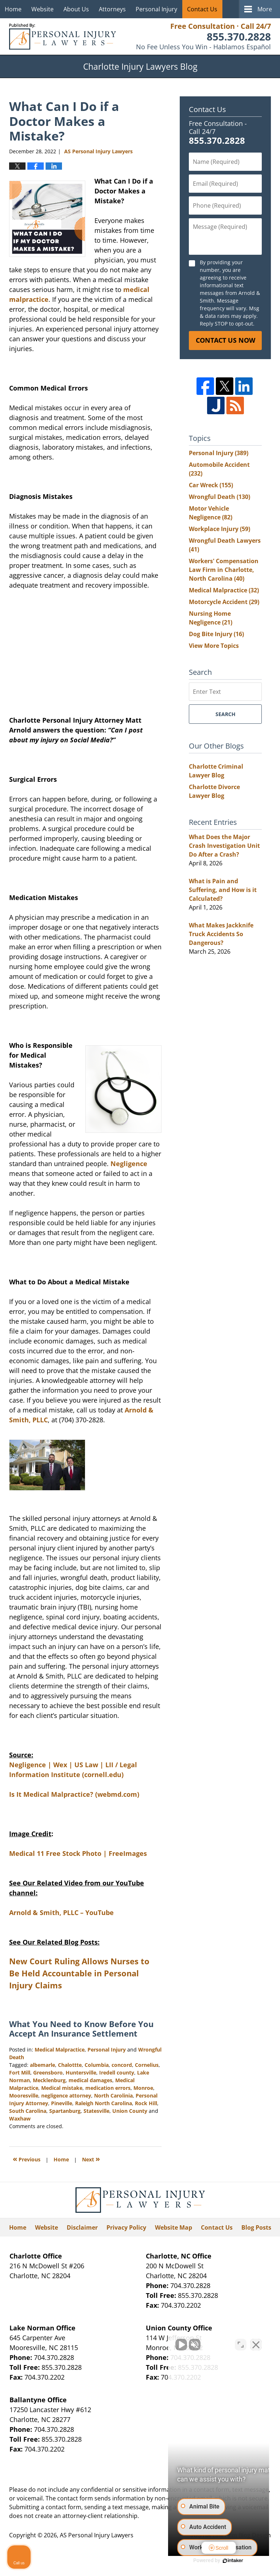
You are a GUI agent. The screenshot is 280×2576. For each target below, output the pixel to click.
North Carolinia (113, 2095)
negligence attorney (66, 2095)
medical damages (90, 2080)
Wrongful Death (219, 497)
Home (13, 9)
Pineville (61, 2103)
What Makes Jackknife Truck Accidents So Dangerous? (221, 934)
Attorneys (112, 9)
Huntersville (81, 2072)
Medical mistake (61, 2087)
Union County (129, 2110)
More (264, 9)
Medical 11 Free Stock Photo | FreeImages (78, 1853)
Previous (26, 2159)
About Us (76, 9)
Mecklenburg (49, 2080)
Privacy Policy (126, 2227)
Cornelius (147, 2064)
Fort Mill (19, 2072)
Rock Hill (146, 2103)
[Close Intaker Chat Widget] (256, 2343)
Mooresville (23, 2095)
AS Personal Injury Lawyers (96, 2535)
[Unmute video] (151, 2343)
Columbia (97, 2064)
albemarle (42, 2064)
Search (225, 714)
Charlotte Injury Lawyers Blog (62, 36)
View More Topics (214, 646)
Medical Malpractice (60, 2049)
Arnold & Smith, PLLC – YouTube (61, 1912)
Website (42, 9)
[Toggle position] (240, 2343)
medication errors (108, 2087)
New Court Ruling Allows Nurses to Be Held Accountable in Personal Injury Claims (79, 1973)
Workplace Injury (219, 529)
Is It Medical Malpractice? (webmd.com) (74, 1794)
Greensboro (48, 2072)
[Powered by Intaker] (218, 2560)
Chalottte (70, 2064)
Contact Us (202, 9)
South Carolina (27, 2110)
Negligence (128, 1163)
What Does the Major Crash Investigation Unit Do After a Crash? (224, 845)
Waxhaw (20, 2118)
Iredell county (116, 2072)
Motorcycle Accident (224, 602)
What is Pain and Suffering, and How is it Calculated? (223, 890)
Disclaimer (82, 2227)
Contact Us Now (225, 340)
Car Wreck (211, 485)
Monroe (143, 2087)
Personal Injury (156, 9)
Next (91, 2159)
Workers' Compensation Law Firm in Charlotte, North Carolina (223, 570)
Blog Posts (256, 2227)
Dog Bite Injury (216, 634)
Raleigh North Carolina (103, 2103)
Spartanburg (65, 2110)
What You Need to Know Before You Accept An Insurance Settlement (81, 2028)
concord (122, 2064)
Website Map (173, 2227)
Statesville (96, 2110)
